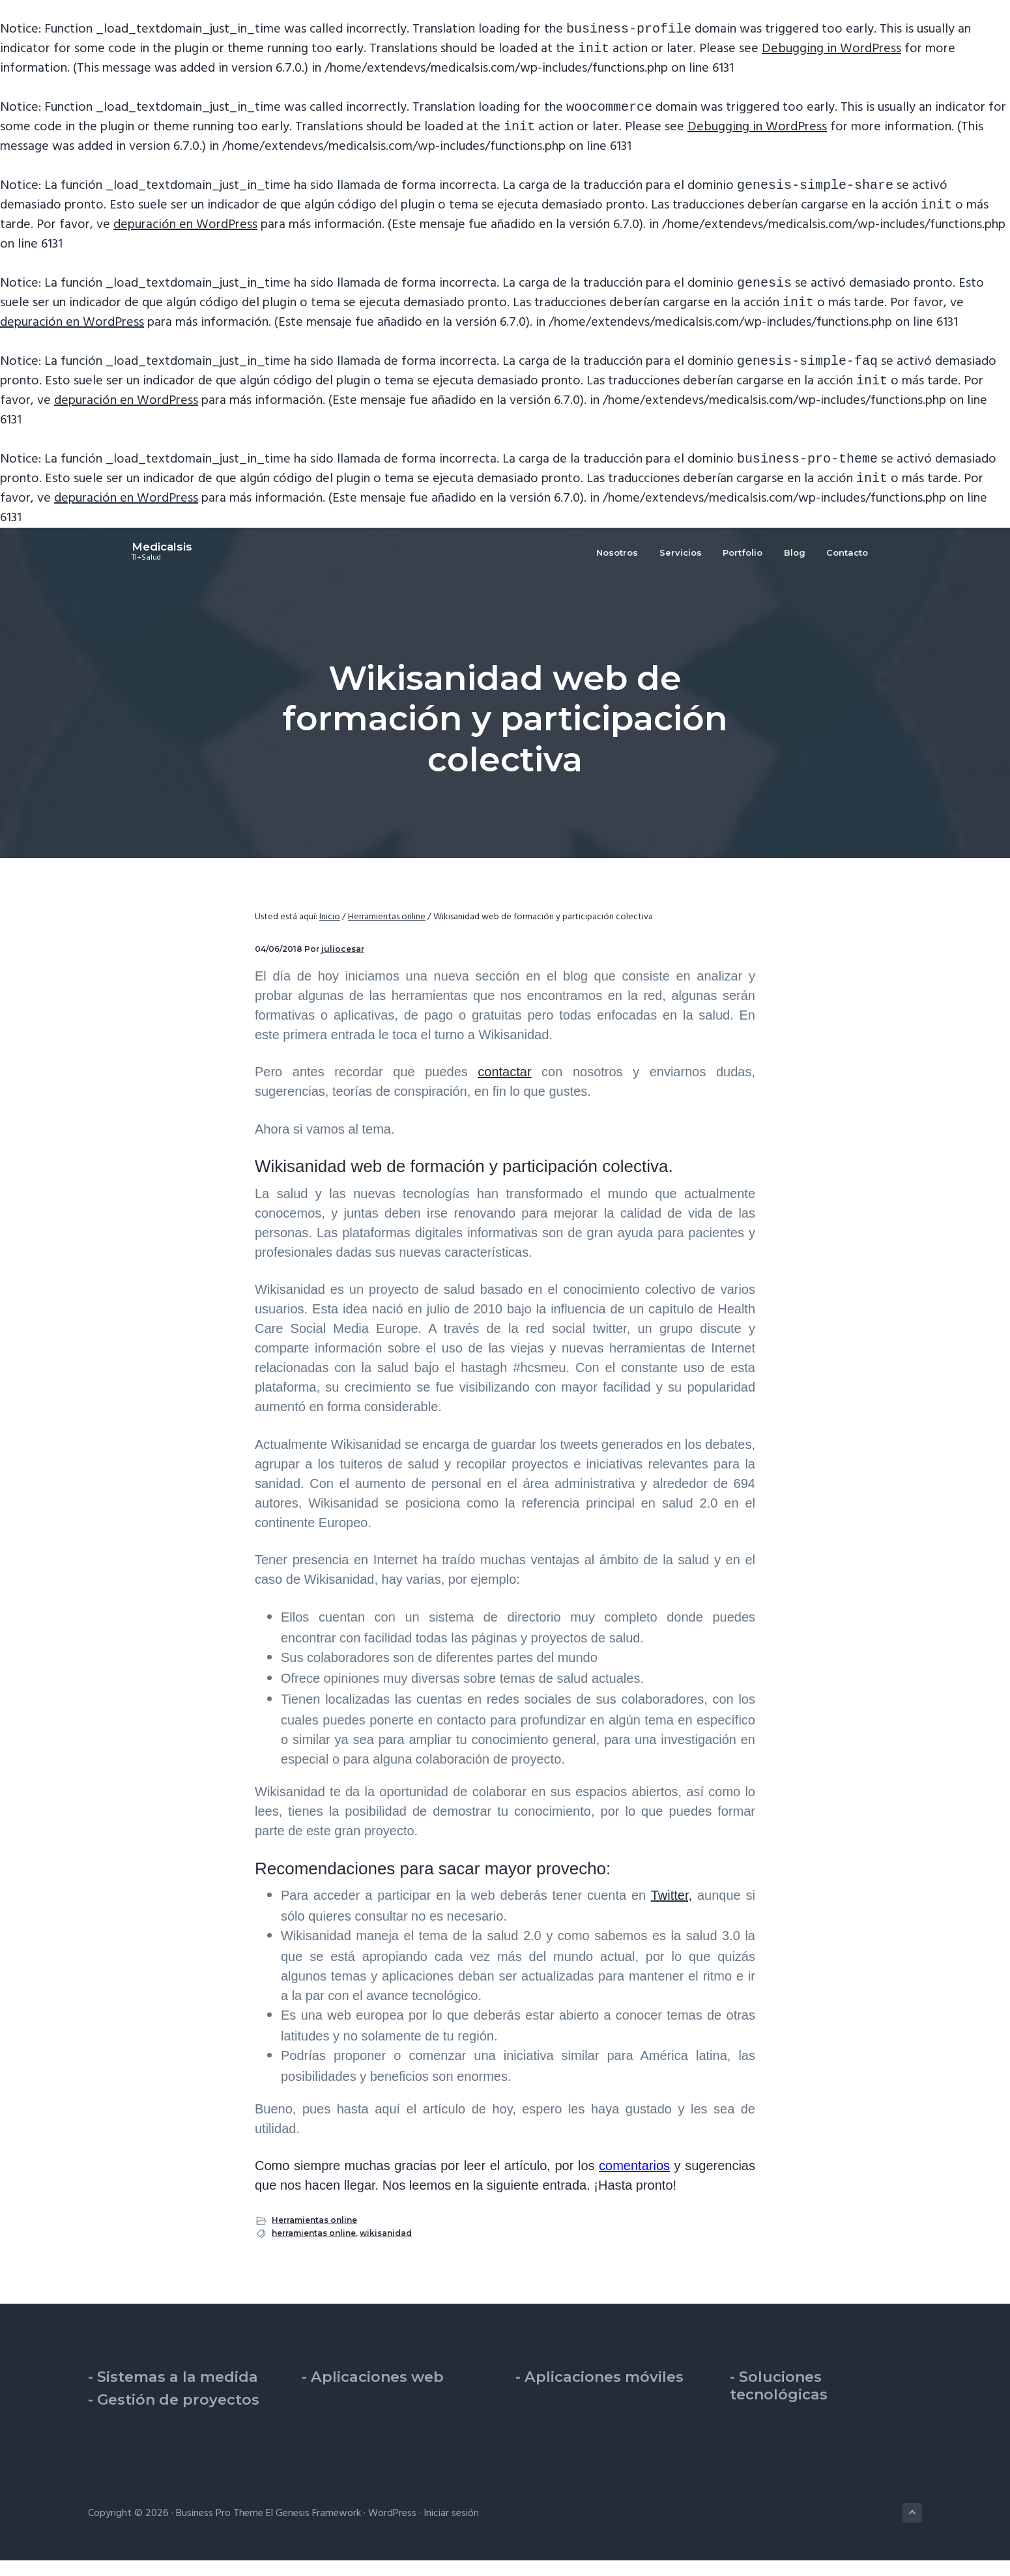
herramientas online (314, 2249)
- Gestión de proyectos (173, 2415)
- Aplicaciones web (373, 2392)
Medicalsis (118, 568)
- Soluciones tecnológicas (779, 2401)
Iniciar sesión (451, 2529)
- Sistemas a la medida (173, 2392)
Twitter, (671, 1911)
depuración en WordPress (185, 232)
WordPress (392, 2529)
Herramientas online (314, 2235)
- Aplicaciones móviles (599, 2392)
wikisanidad (386, 2249)
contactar (504, 1087)
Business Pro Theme (219, 2529)
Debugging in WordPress (831, 51)
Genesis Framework (318, 2529)
